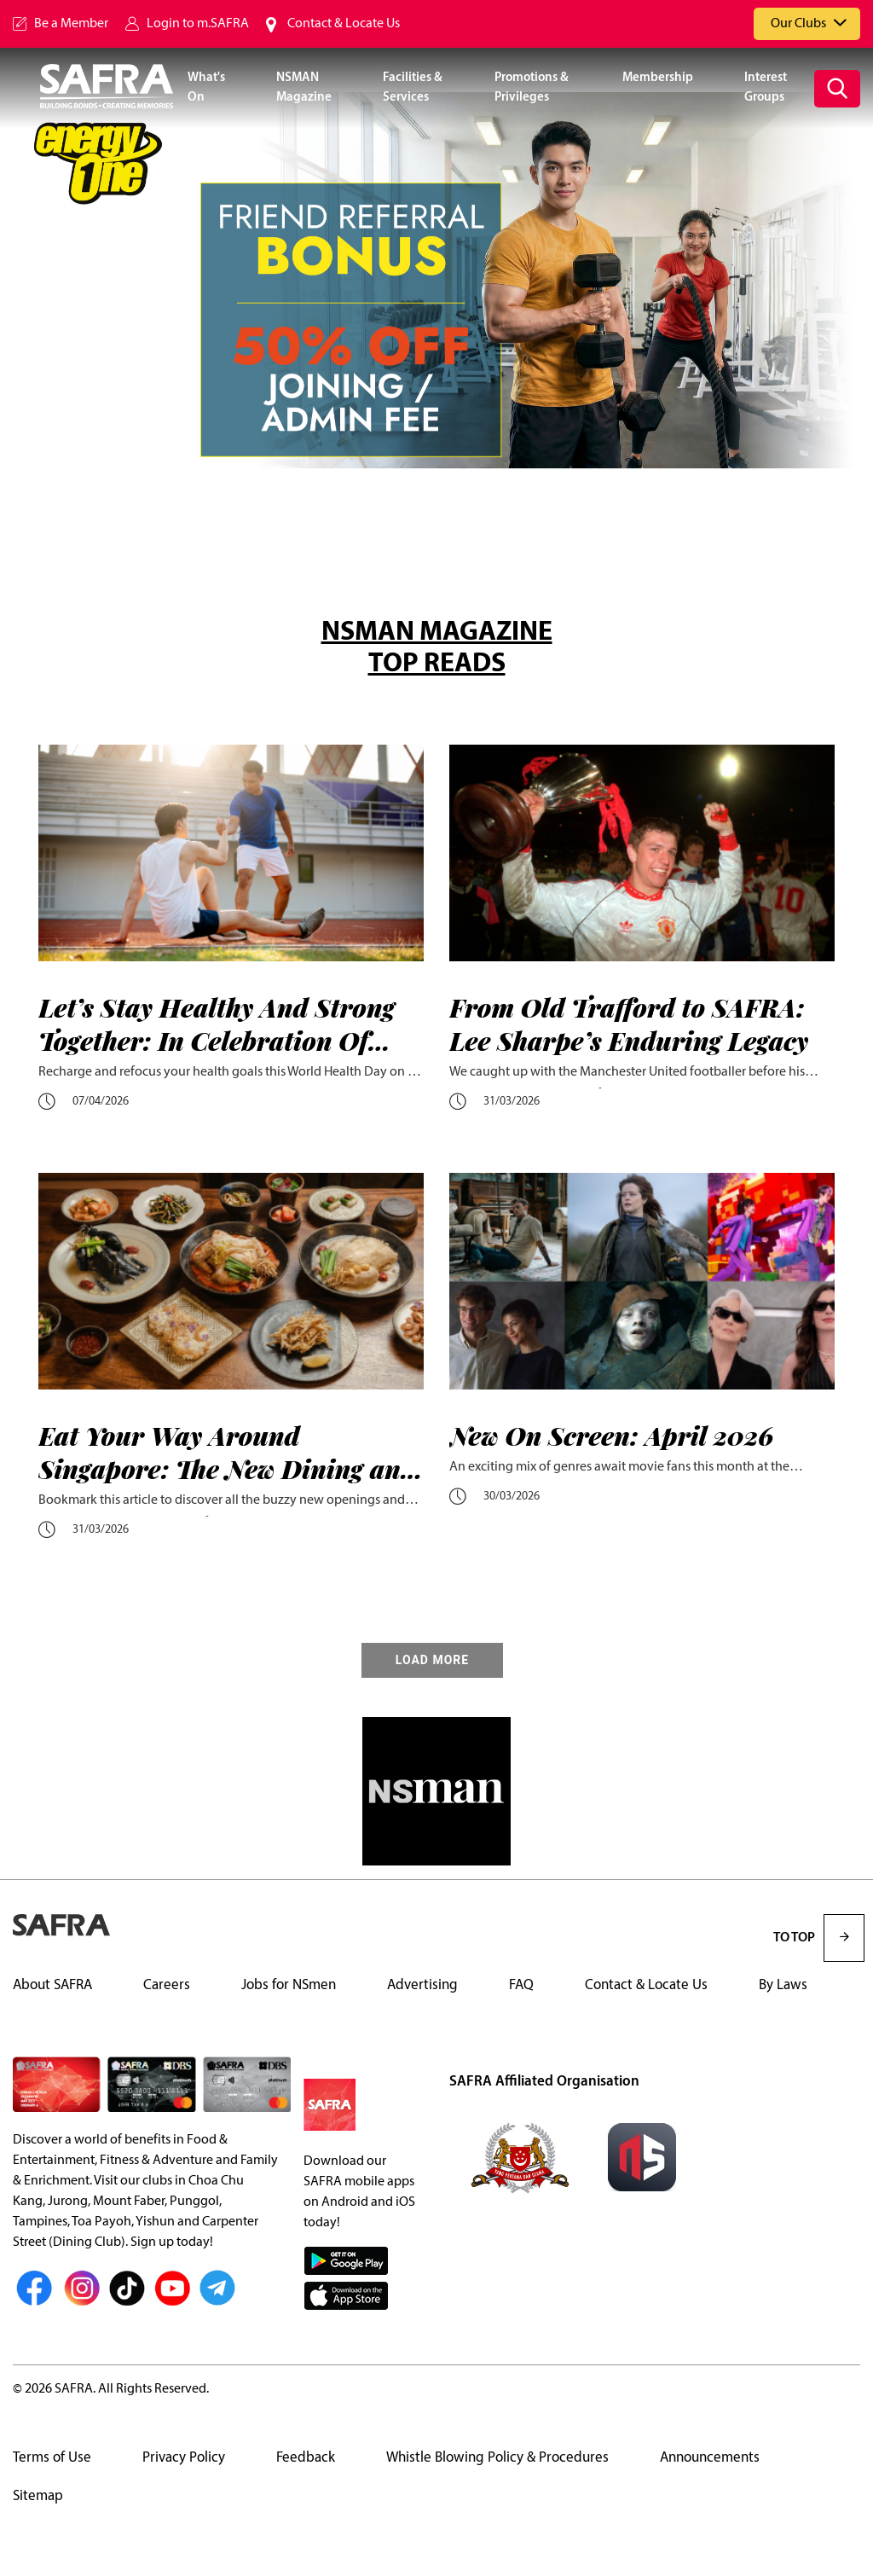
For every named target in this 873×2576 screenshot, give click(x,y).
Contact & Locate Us (343, 24)
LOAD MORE (432, 1660)
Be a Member (71, 24)
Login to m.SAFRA (198, 24)
